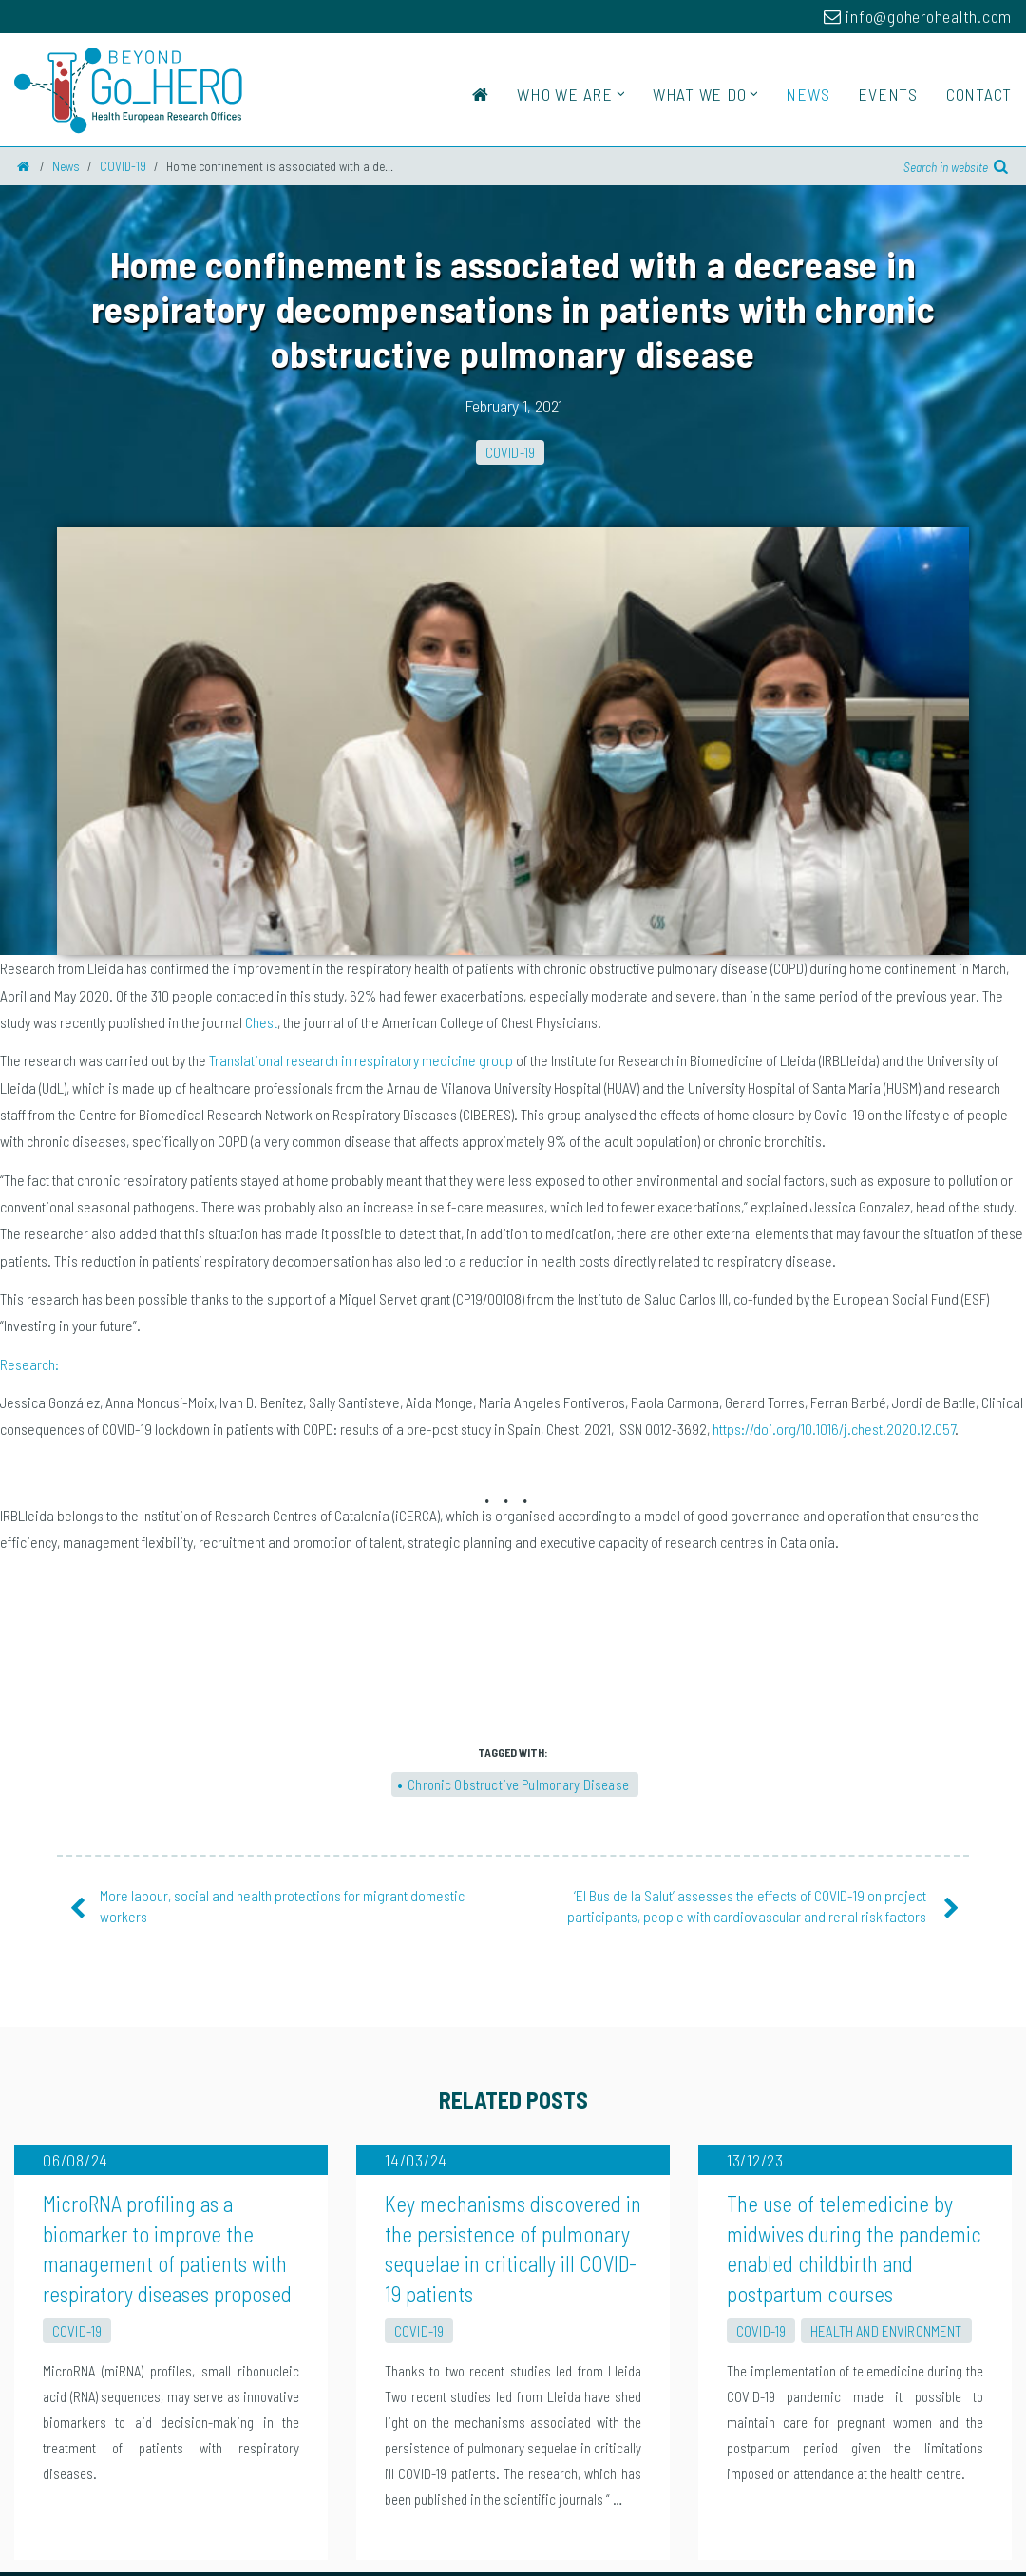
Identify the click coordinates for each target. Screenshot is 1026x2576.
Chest (261, 594)
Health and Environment (885, 2060)
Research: (29, 936)
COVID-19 (510, 452)
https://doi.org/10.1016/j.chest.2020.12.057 (833, 1001)
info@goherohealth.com (918, 16)
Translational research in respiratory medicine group (361, 632)
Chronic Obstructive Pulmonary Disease (518, 1356)
